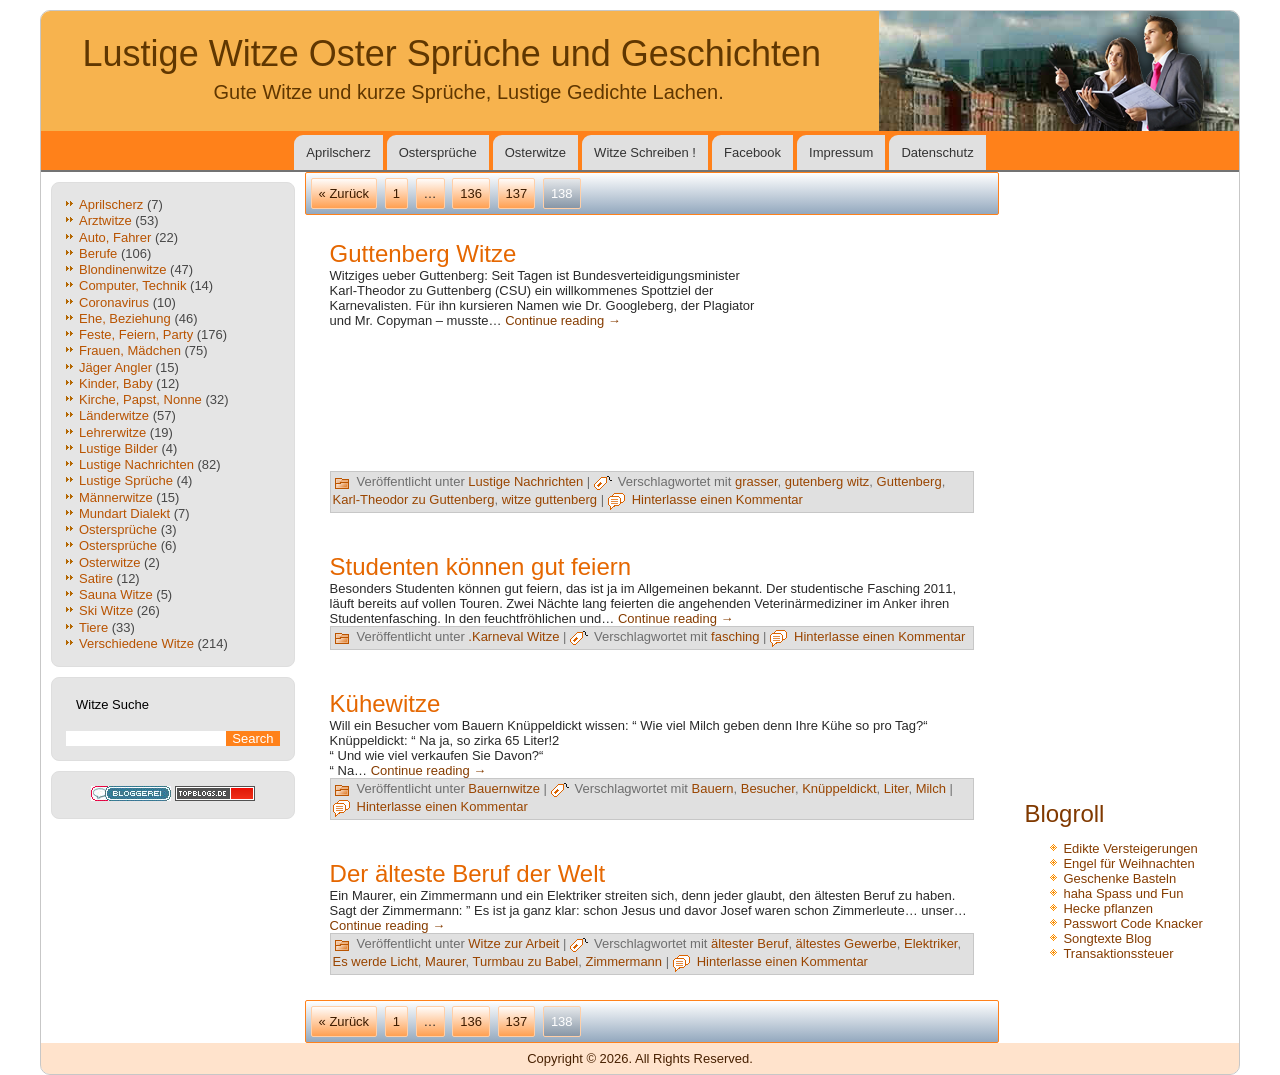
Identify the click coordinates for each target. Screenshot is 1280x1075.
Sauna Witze (116, 594)
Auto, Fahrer (115, 237)
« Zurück (344, 193)
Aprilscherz (338, 152)
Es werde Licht (375, 961)
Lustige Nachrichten (136, 464)
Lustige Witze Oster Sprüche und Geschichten (452, 53)
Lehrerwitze (112, 432)
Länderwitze (114, 415)
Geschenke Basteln (1119, 878)
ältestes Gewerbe (846, 943)
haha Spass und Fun (1123, 893)
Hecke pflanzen (1108, 908)
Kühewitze (385, 703)
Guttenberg (909, 481)
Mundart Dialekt (124, 513)
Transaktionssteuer (1118, 953)
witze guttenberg (549, 499)
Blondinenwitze (122, 269)
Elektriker (930, 943)
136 (471, 193)
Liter (896, 788)
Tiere (93, 627)
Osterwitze (535, 152)
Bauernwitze (504, 788)
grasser (756, 481)
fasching (735, 636)
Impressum (841, 152)
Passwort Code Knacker (1132, 923)
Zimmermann (624, 961)
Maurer (445, 961)
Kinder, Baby (116, 383)
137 (517, 193)
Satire (96, 578)
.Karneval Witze (513, 636)
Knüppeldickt (839, 788)
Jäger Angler (115, 367)
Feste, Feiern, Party (136, 334)
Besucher (768, 788)
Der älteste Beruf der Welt (468, 873)
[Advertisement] (874, 368)
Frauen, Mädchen (130, 350)
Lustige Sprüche (126, 480)
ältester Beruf (749, 943)
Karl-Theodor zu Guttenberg (414, 499)
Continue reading (563, 320)
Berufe (98, 253)
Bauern (713, 788)
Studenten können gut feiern (481, 566)
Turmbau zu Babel (526, 961)
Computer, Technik (132, 285)
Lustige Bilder (118, 448)
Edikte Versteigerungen (1130, 848)
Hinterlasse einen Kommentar (717, 499)
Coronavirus (114, 302)
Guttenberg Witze (423, 253)
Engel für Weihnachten (1128, 863)
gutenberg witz (827, 481)
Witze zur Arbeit (513, 943)
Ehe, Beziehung (125, 318)
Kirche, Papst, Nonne (140, 399)
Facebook (752, 152)
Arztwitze (105, 220)
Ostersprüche (438, 152)
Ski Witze (106, 610)
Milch (931, 788)
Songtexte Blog (1107, 938)
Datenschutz (937, 152)
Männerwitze (116, 497)
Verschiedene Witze (136, 643)
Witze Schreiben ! (645, 152)
